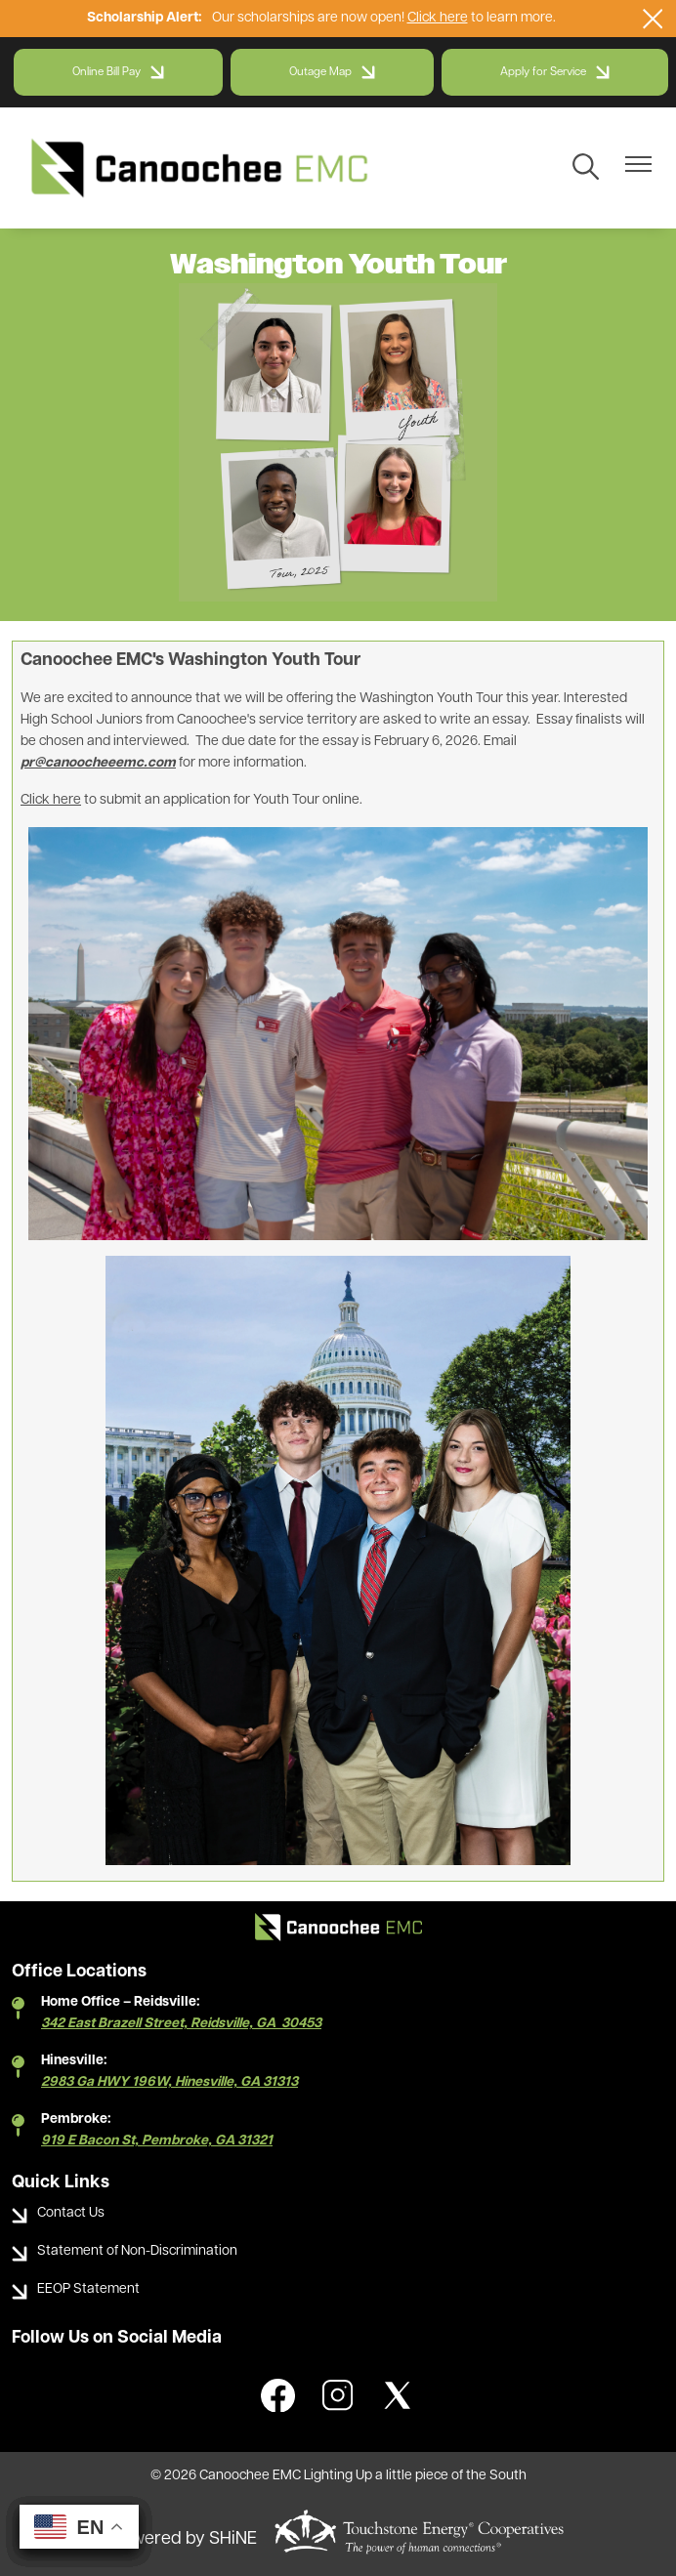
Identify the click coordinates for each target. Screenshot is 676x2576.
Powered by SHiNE (183, 2539)
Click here (437, 18)
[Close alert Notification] (653, 18)
